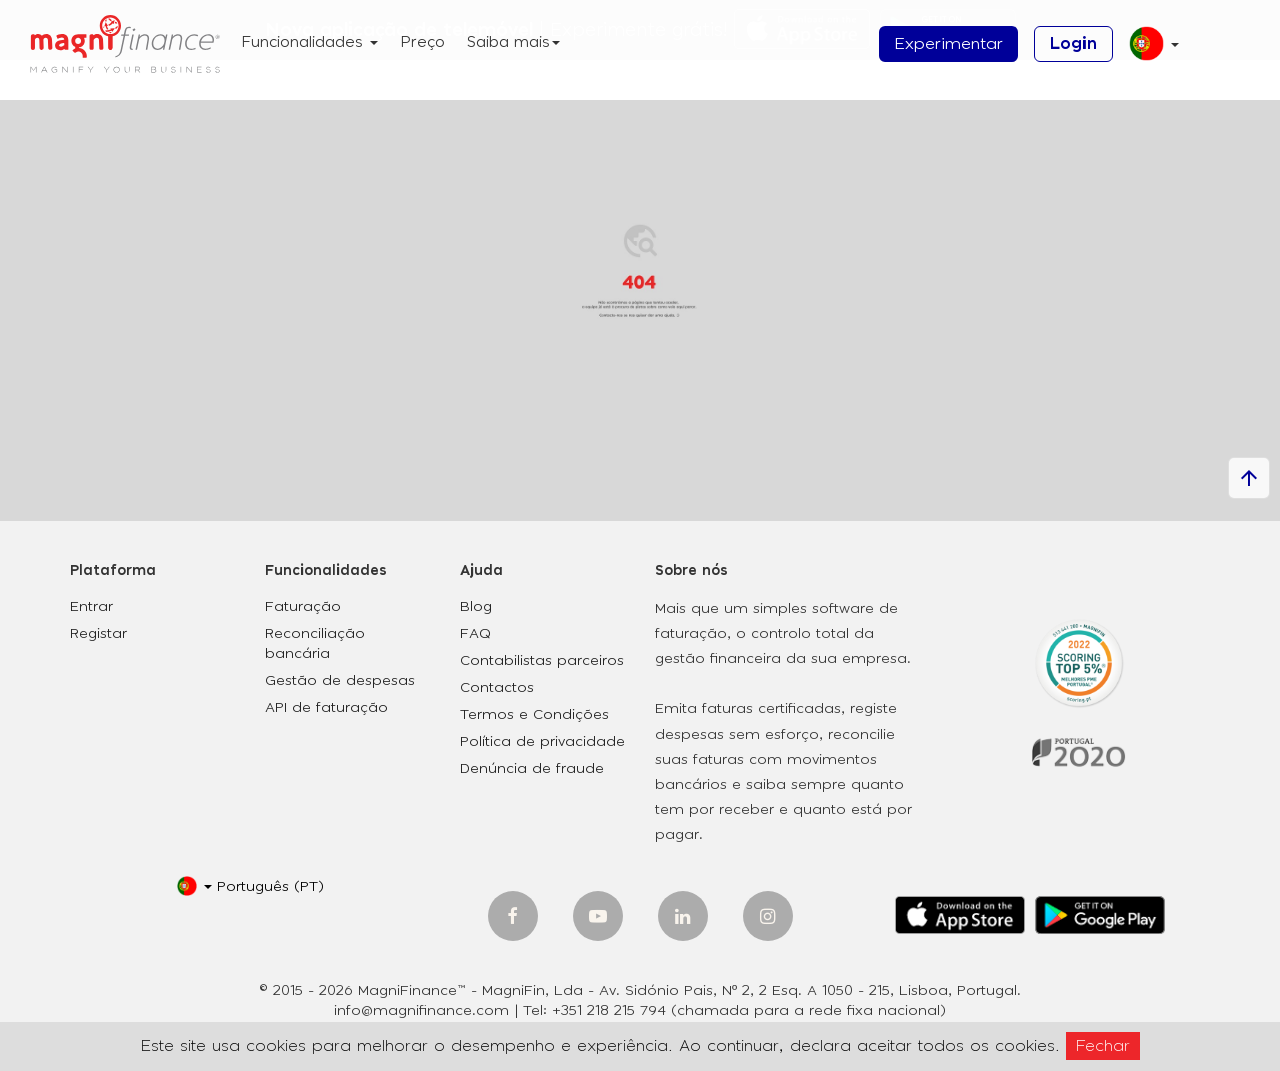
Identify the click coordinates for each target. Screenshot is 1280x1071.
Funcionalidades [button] (309, 42)
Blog (476, 607)
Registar (98, 634)
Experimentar (948, 44)
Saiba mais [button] (513, 42)
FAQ (475, 634)
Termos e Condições (534, 715)
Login (1073, 44)
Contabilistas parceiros (542, 661)
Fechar (1103, 1046)
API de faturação (326, 708)
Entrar (91, 607)
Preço (422, 42)
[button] (1146, 51)
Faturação (303, 607)
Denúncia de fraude (532, 769)
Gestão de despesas (340, 681)
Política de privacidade (542, 742)
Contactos (497, 688)
